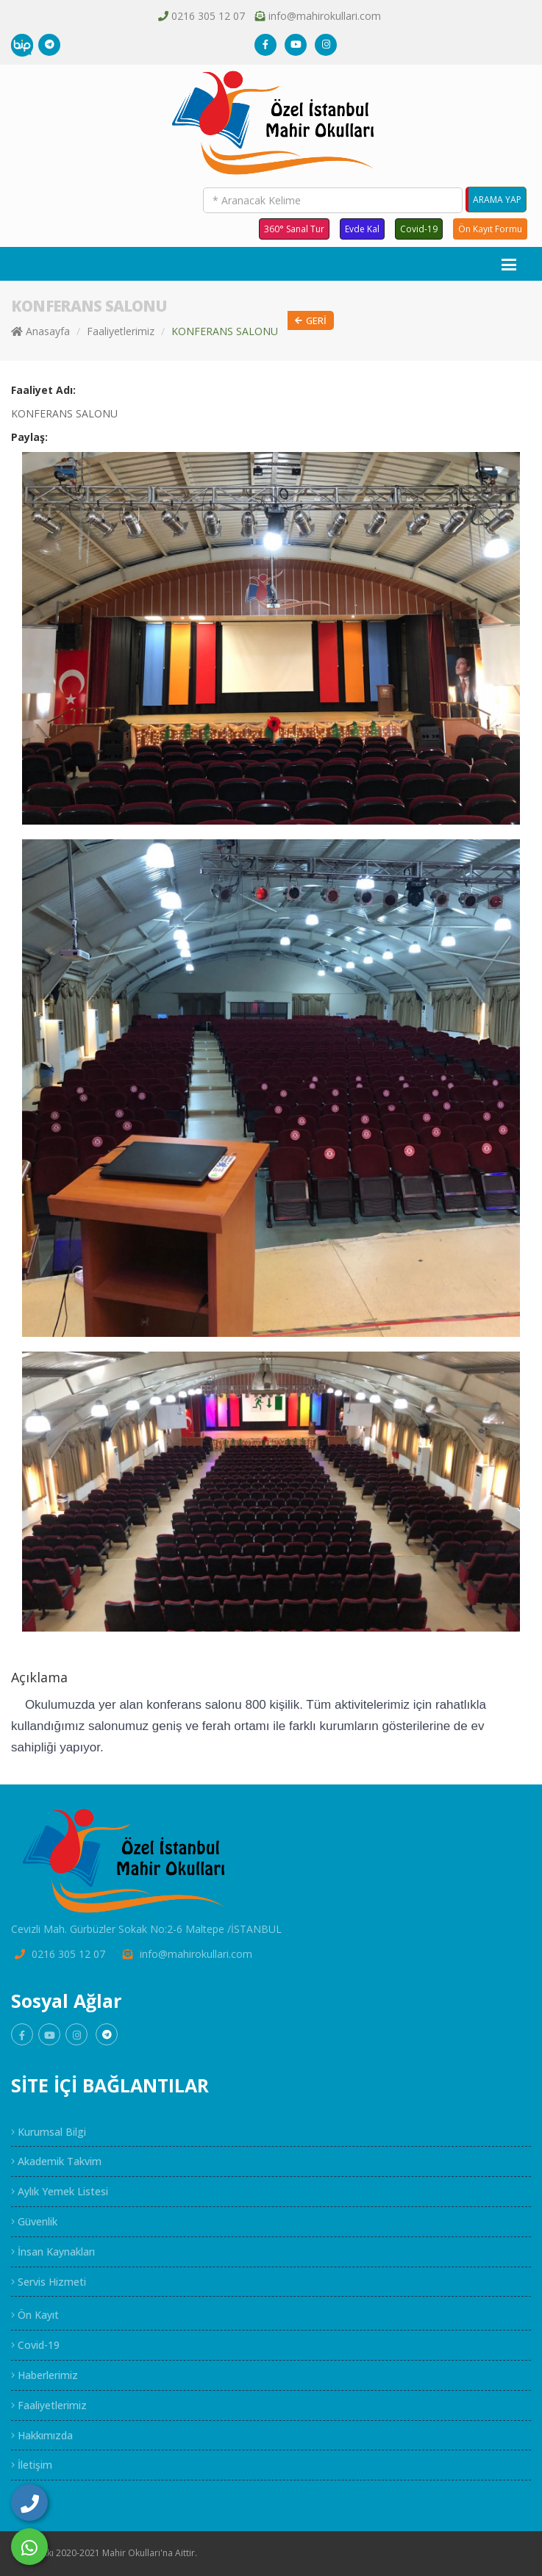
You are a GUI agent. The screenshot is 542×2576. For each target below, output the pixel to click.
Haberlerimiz (44, 2375)
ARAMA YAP (497, 199)
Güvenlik (34, 2221)
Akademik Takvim (56, 2161)
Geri (311, 321)
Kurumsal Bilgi (48, 2132)
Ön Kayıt (35, 2315)
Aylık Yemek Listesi (59, 2191)
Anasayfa (40, 331)
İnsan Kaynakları (53, 2252)
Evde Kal (362, 229)
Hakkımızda (42, 2435)
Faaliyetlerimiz (120, 331)
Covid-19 (419, 229)
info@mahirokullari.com (324, 16)
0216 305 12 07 (208, 16)
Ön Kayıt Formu (490, 229)
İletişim (31, 2465)
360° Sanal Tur (294, 229)
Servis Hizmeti (48, 2282)
